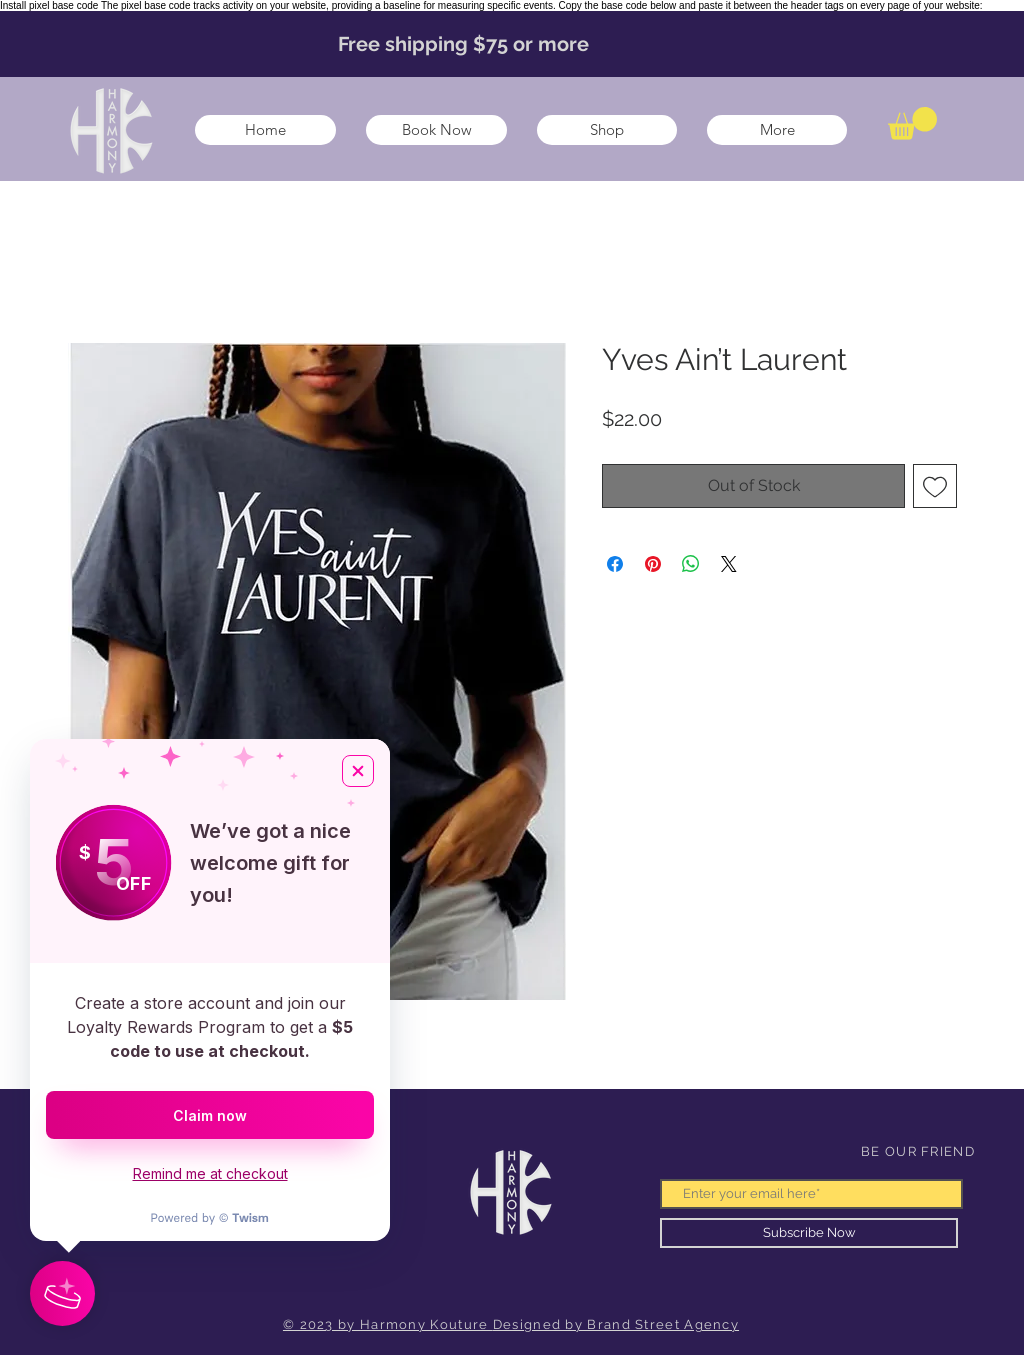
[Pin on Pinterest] (653, 564)
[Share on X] (729, 564)
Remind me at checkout (210, 1173)
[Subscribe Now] (809, 1233)
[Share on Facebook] (615, 564)
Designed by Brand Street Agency (616, 1324)
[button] (912, 123)
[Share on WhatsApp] (691, 564)
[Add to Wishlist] (935, 486)
